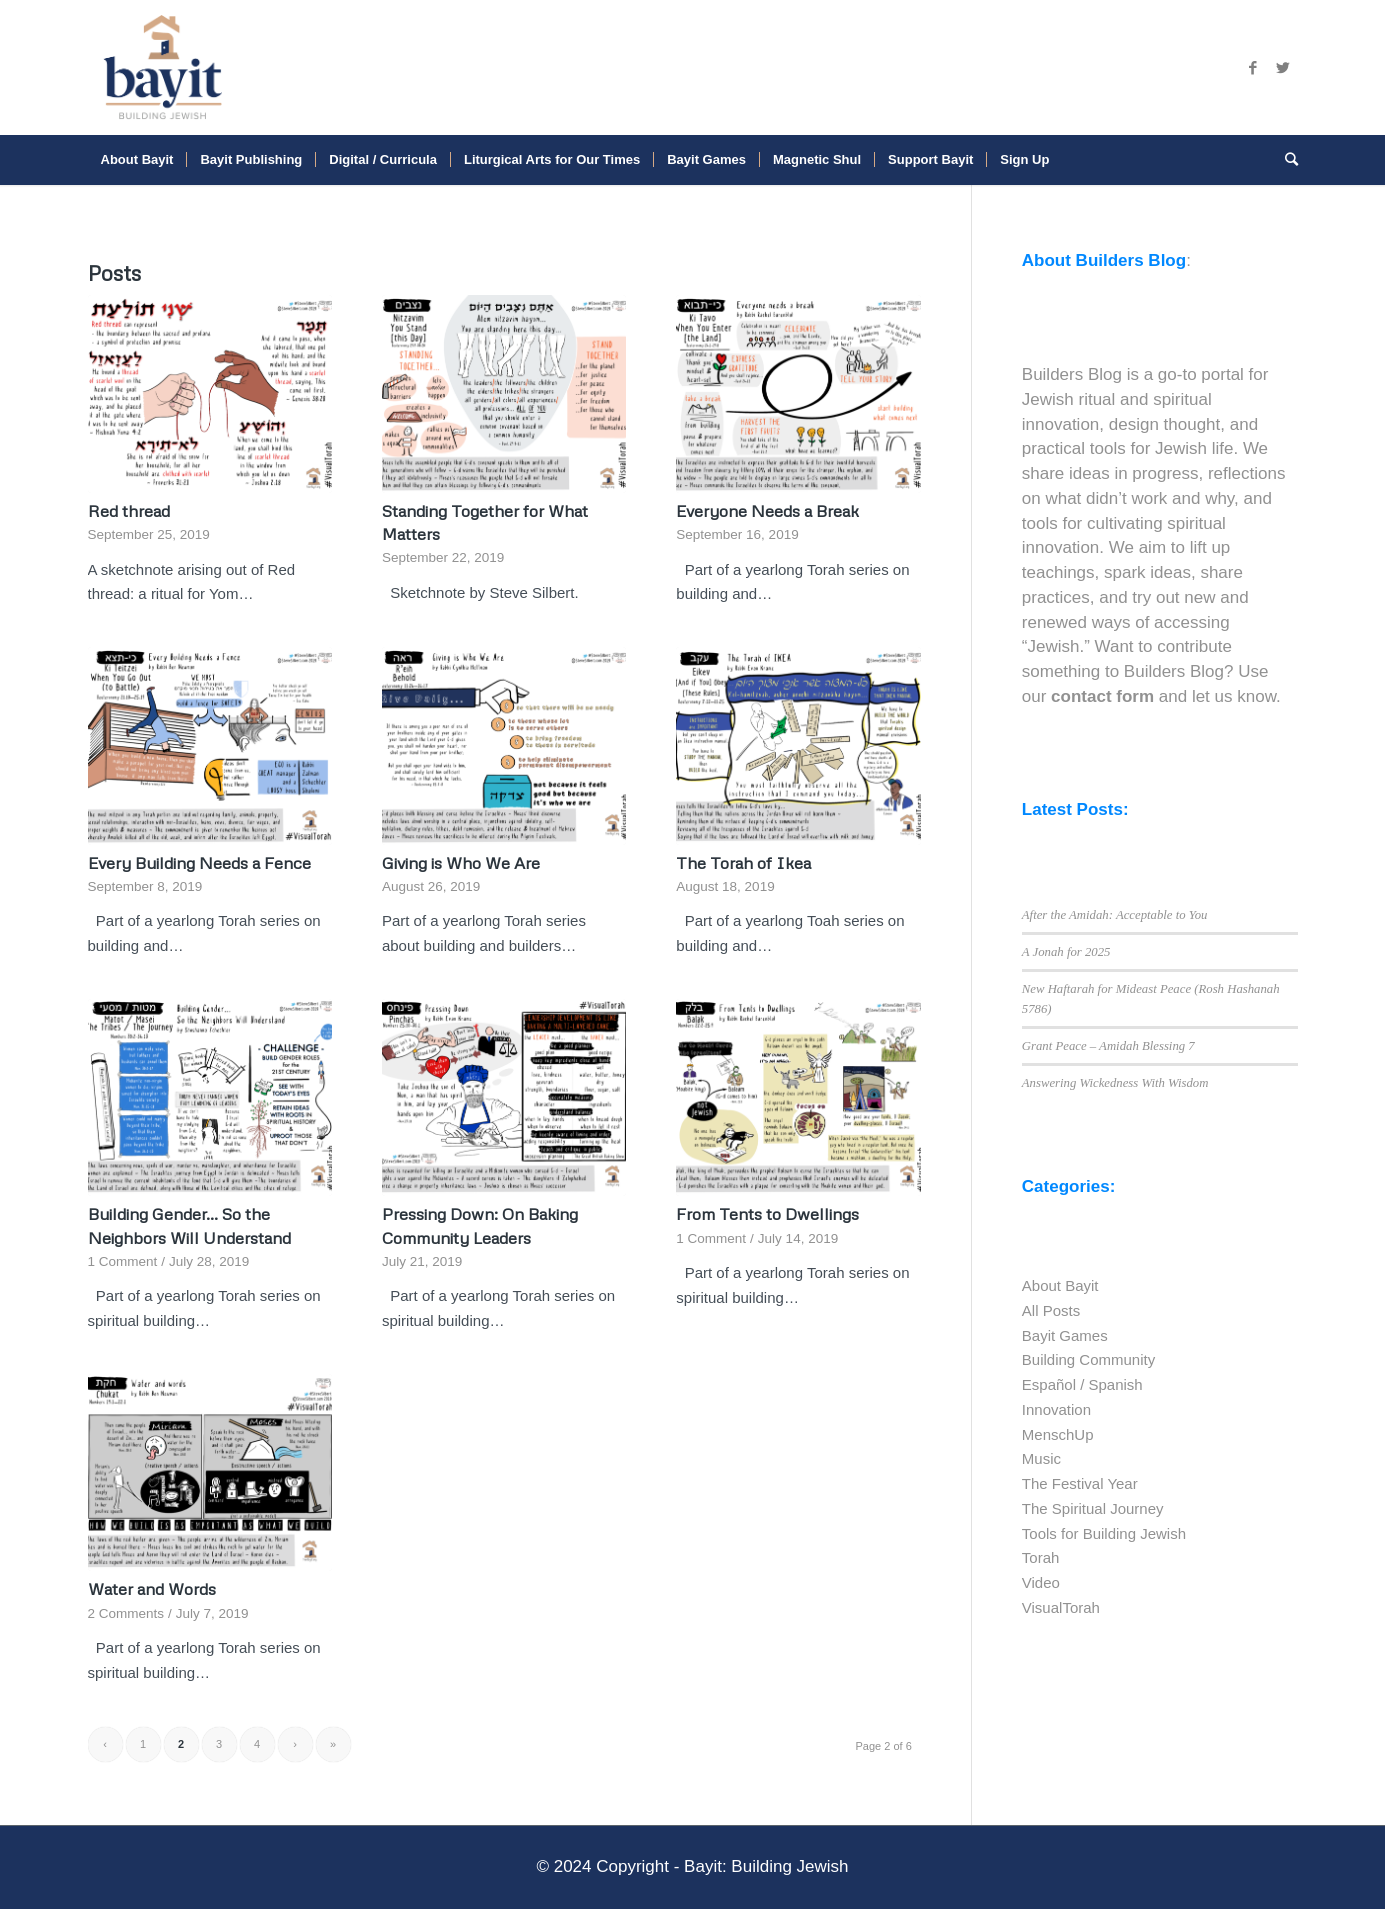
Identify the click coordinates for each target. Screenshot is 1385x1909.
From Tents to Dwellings (767, 1213)
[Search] (1285, 160)
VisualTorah (1061, 1607)
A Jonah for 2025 (1066, 952)
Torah (1041, 1557)
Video (1041, 1582)
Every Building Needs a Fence (201, 862)
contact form (1102, 696)
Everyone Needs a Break (767, 510)
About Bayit (1060, 1285)
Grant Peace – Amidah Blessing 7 (1108, 1046)
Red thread (129, 510)
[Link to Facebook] (1253, 68)
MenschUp (1058, 1434)
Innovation (1056, 1409)
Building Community (1088, 1359)
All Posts (1051, 1310)
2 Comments (126, 1613)
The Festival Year (1080, 1483)
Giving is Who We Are (461, 862)
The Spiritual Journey (1093, 1508)
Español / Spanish (1082, 1384)
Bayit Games (1065, 1335)
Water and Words (152, 1588)
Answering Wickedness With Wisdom (1115, 1083)
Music (1041, 1458)
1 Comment (123, 1261)
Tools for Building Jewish (1104, 1533)
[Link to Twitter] (1283, 68)
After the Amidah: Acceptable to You (1115, 915)
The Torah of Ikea (743, 862)
